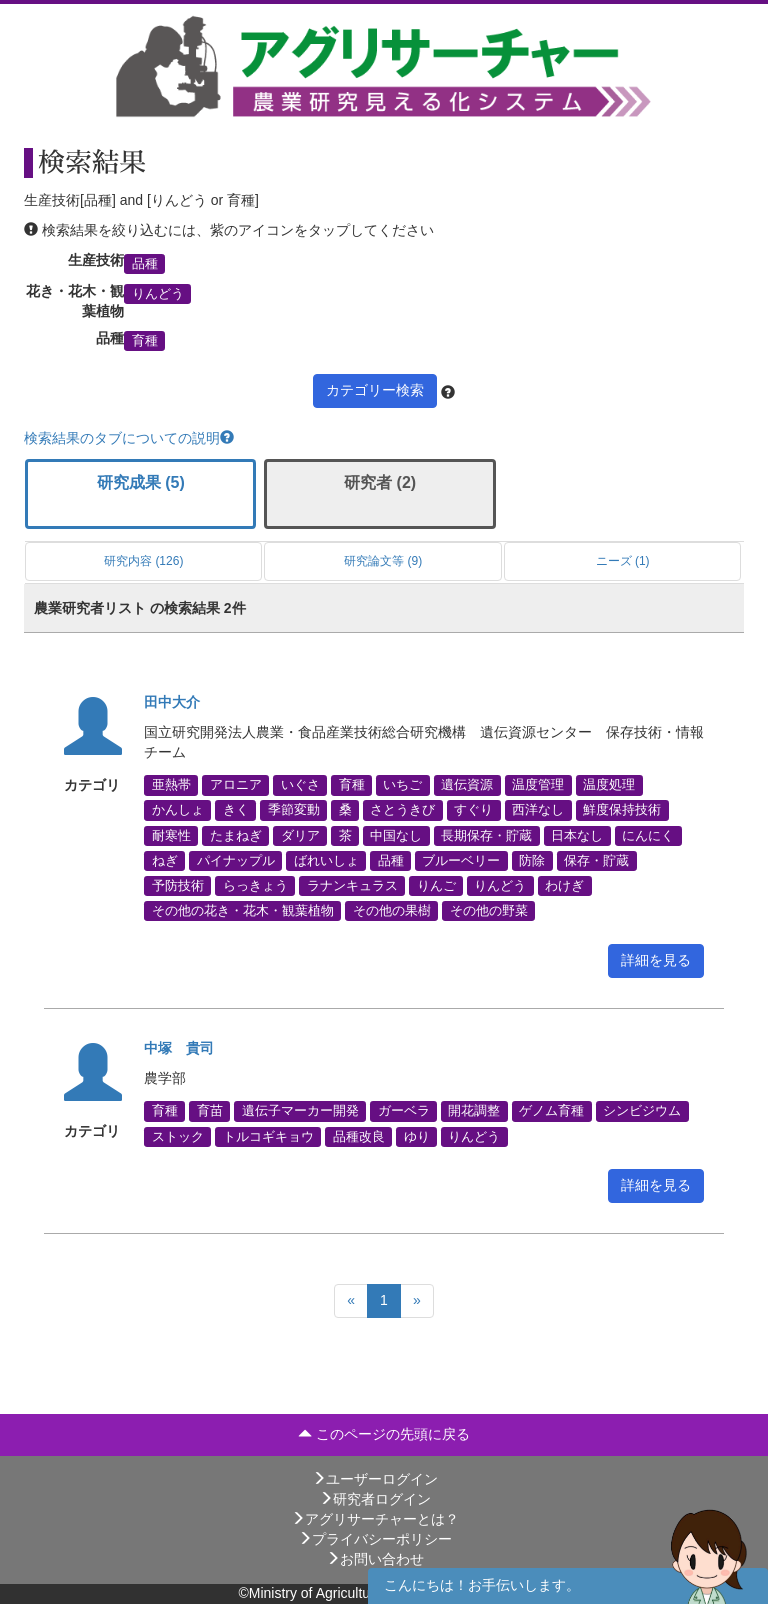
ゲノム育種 (551, 1111)
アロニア (236, 785)
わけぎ (564, 886)
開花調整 (474, 1111)
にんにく (648, 835)
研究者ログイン (375, 1499)
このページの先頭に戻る (384, 1434)
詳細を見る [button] (656, 960)
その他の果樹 (392, 911)
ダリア (300, 835)
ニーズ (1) (623, 561)
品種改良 (359, 1136)
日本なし (577, 835)
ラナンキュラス (352, 886)
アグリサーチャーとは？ (375, 1519)
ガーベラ (404, 1111)
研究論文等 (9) (383, 561)
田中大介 (172, 702)
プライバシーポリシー (375, 1539)
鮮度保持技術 (622, 810)
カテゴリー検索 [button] (375, 390)
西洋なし (538, 810)
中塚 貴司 (179, 1048)
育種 (145, 341)
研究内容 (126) (143, 561)
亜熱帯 (171, 785)
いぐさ (300, 785)
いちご (402, 785)
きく (236, 810)
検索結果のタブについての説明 (129, 438)
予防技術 (178, 886)
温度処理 (609, 785)
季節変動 (294, 810)
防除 (532, 860)
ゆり (417, 1136)
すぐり (473, 810)
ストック (178, 1136)
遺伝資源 (467, 785)
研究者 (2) (380, 482)
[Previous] (351, 1301)
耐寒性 (171, 835)
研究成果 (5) (141, 482)
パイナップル (236, 860)
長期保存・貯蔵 (486, 835)
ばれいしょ (326, 860)
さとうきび (402, 810)
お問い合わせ (375, 1559)
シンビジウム (642, 1111)
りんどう (158, 294)
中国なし (396, 835)
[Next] (417, 1301)
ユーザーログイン (375, 1479)
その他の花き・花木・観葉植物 (243, 911)
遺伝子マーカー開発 (300, 1111)
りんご (436, 886)
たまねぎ (236, 835)
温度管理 (538, 785)
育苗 (210, 1111)
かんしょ (178, 810)
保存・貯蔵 (596, 860)
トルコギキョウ (268, 1136)
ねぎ (165, 860)
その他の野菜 (489, 911)
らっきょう (255, 886)
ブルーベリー (461, 860)
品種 (145, 263)
